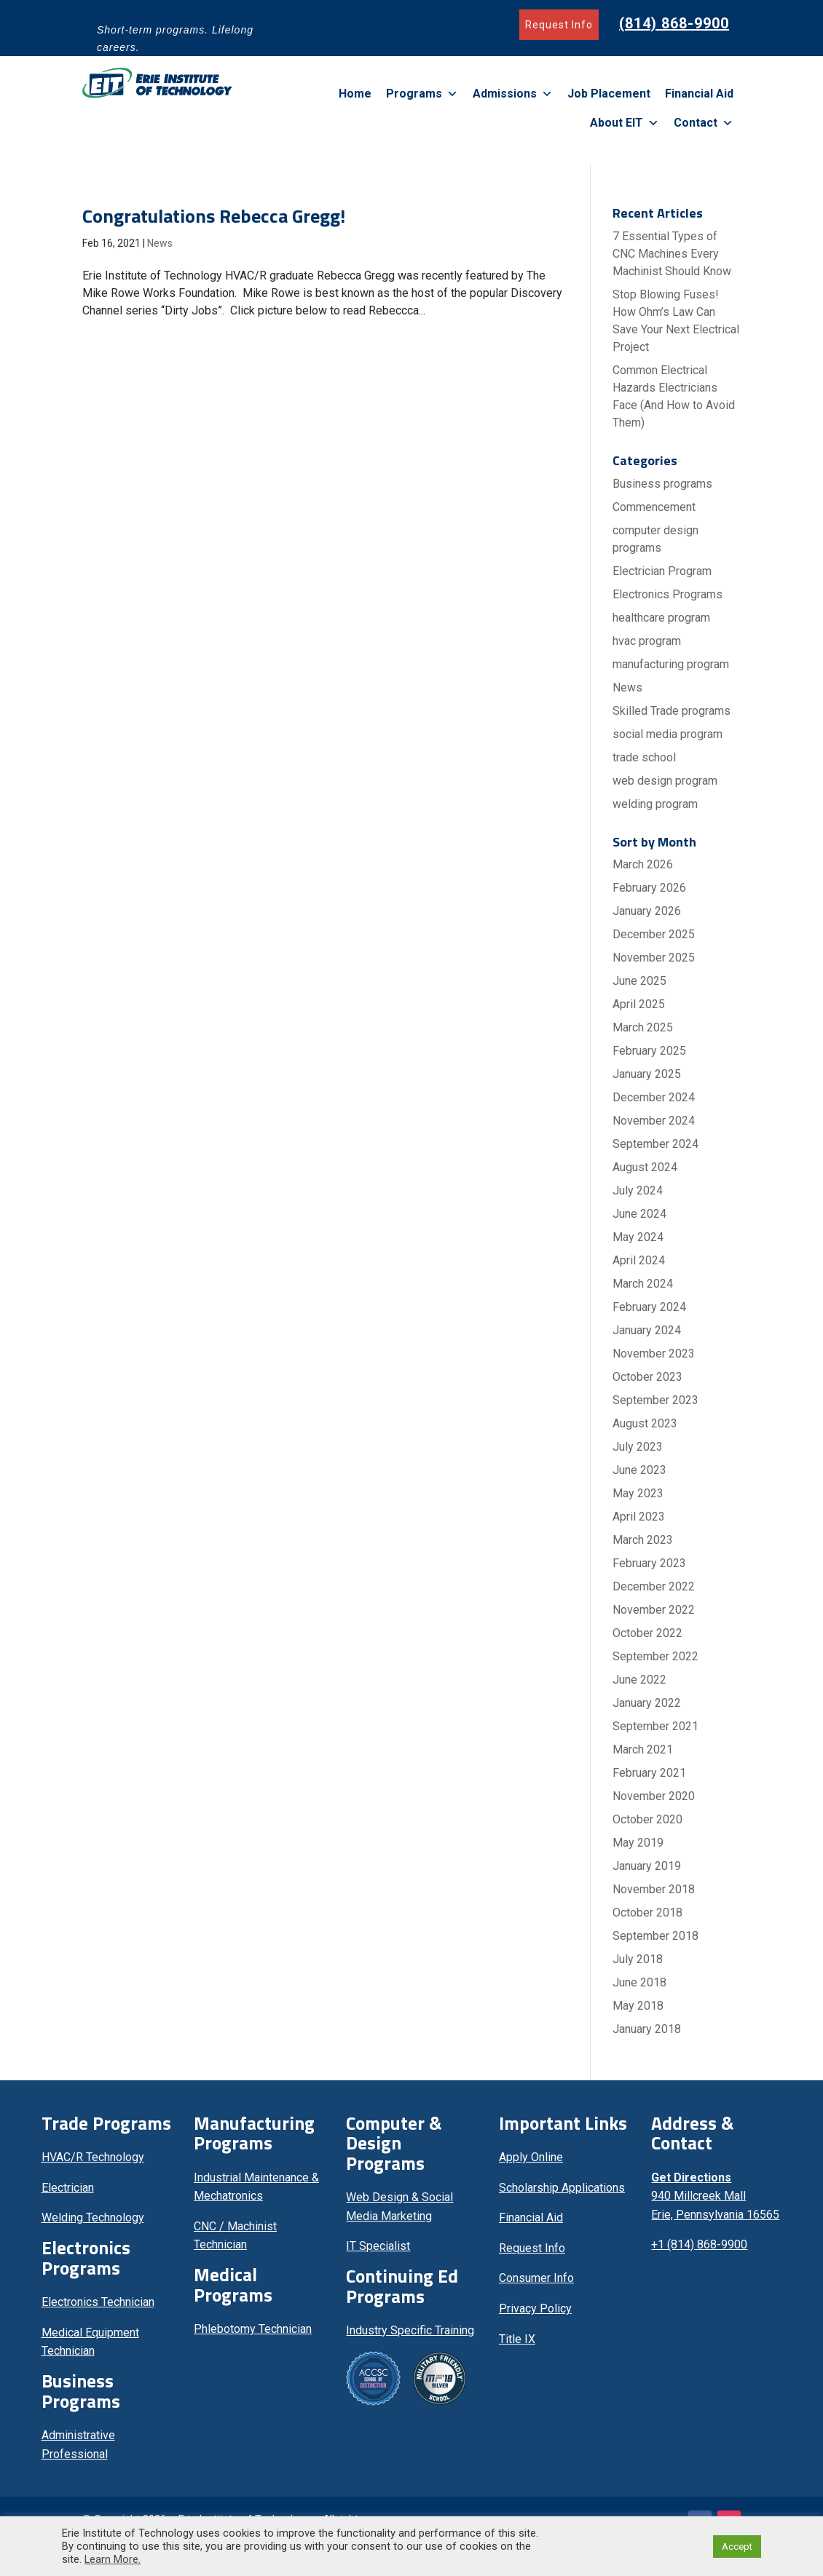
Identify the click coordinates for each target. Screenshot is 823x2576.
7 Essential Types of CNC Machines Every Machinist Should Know (672, 253)
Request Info (559, 25)
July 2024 (638, 1190)
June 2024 (639, 1214)
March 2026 (643, 864)
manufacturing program (671, 664)
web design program (665, 781)
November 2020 (654, 1796)
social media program (667, 734)
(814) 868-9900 (674, 23)
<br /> (716, 2338)
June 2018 (639, 1982)
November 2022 (654, 1610)
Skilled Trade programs (672, 711)
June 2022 (639, 1680)
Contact (703, 123)
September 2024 (655, 1144)
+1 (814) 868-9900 (699, 2244)
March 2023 (643, 1540)
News (160, 243)
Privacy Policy (535, 2308)
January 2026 (647, 911)
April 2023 (639, 1516)
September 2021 (655, 1726)
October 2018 (647, 1912)
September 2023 (655, 1400)
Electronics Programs (667, 594)
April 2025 (639, 1004)
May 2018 (638, 2006)
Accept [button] (737, 2546)
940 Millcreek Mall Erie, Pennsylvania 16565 (715, 2196)
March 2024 (643, 1284)
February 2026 (649, 888)
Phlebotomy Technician (253, 2329)
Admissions (513, 93)
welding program (655, 804)
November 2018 (654, 1889)
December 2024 (654, 1097)
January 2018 (647, 2029)
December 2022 (654, 1586)
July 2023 (638, 1447)
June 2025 (639, 981)
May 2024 (638, 1237)
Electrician (68, 2188)
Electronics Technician (98, 2302)
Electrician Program (662, 571)
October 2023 (647, 1377)
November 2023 (654, 1353)
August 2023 (645, 1423)
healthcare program (661, 618)
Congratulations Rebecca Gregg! (213, 216)
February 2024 (649, 1307)
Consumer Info (536, 2278)
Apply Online (531, 2157)
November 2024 (654, 1121)
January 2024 (647, 1330)
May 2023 (638, 1493)
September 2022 (655, 1656)
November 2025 (654, 957)
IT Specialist (378, 2246)
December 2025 (654, 934)
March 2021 (643, 1749)
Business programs (662, 484)
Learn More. (112, 2559)
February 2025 (649, 1051)
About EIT (624, 123)
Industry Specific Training (410, 2330)
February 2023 (649, 1563)
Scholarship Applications (562, 2188)
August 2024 (645, 1167)
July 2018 (638, 1959)
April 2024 (639, 1260)
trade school (644, 757)
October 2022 (647, 1633)
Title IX (517, 2339)
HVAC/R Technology (93, 2157)
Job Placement (608, 93)
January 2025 (647, 1074)
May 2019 (638, 1843)
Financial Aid (699, 93)
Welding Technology (93, 2217)
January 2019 (647, 1866)
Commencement (654, 507)
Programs (422, 93)
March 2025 (643, 1027)
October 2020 (647, 1819)
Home (355, 93)
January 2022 (647, 1703)
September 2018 (655, 1936)
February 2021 (649, 1773)
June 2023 (639, 1470)
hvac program (647, 641)
